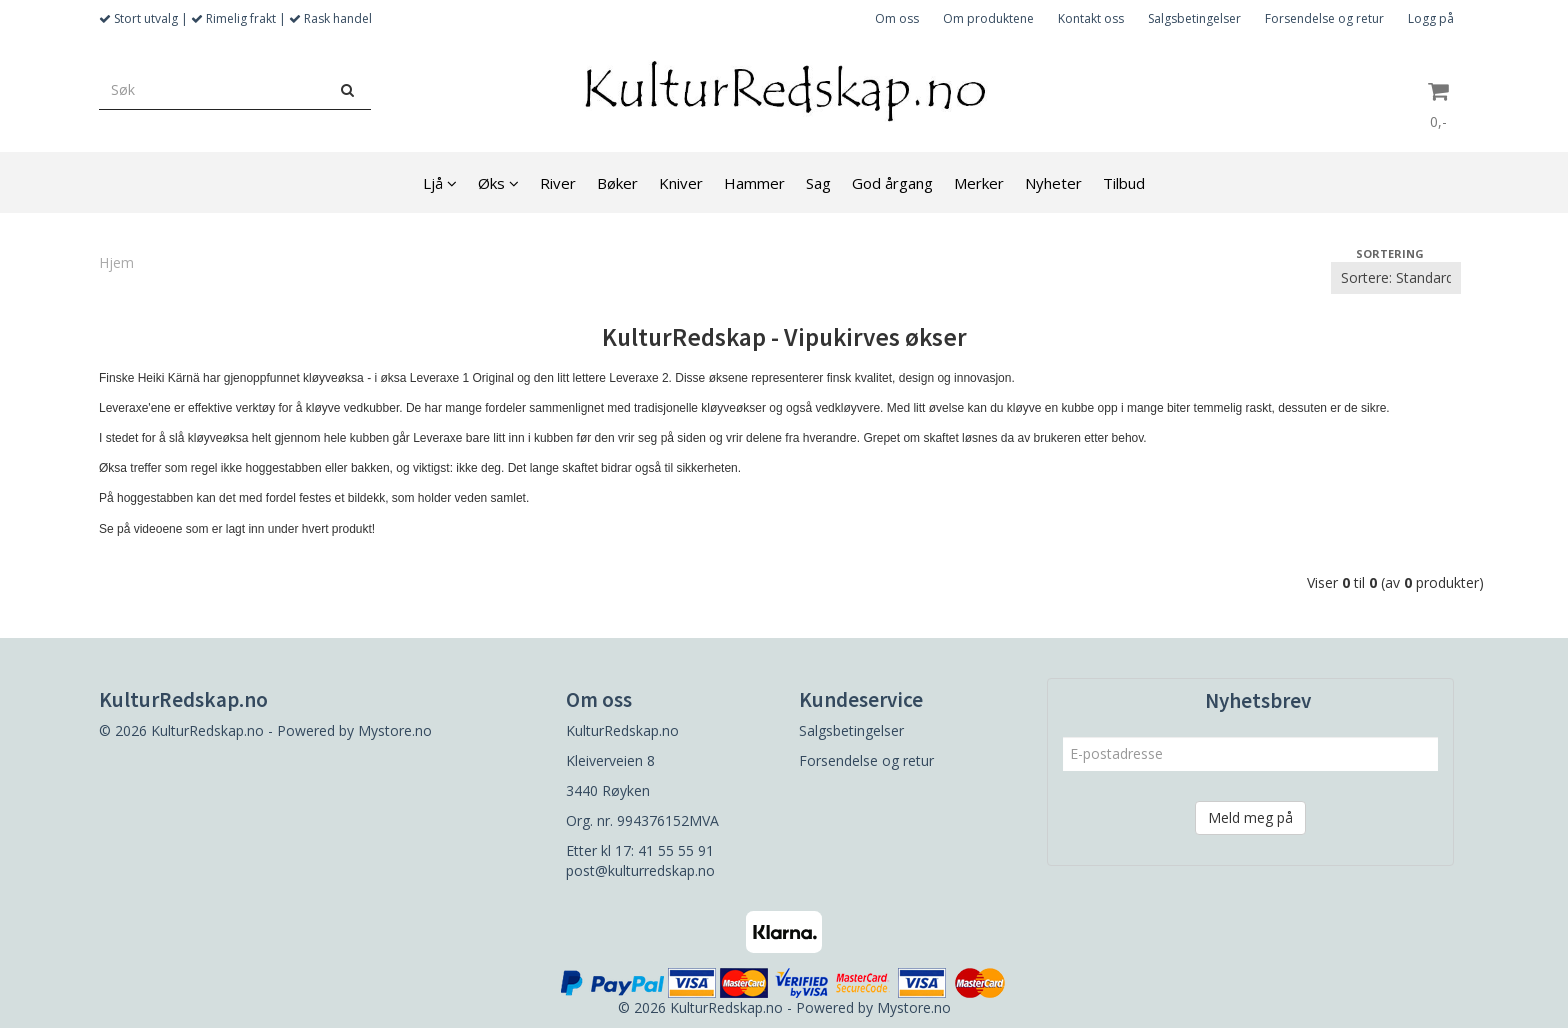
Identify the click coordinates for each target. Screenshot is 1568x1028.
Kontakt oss (1091, 18)
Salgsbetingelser (1194, 18)
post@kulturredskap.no (640, 870)
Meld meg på (1250, 817)
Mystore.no (395, 730)
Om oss (897, 18)
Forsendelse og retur (1324, 18)
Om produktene (988, 18)
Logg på (1431, 18)
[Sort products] (1396, 278)
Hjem (116, 262)
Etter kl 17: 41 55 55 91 (640, 850)
